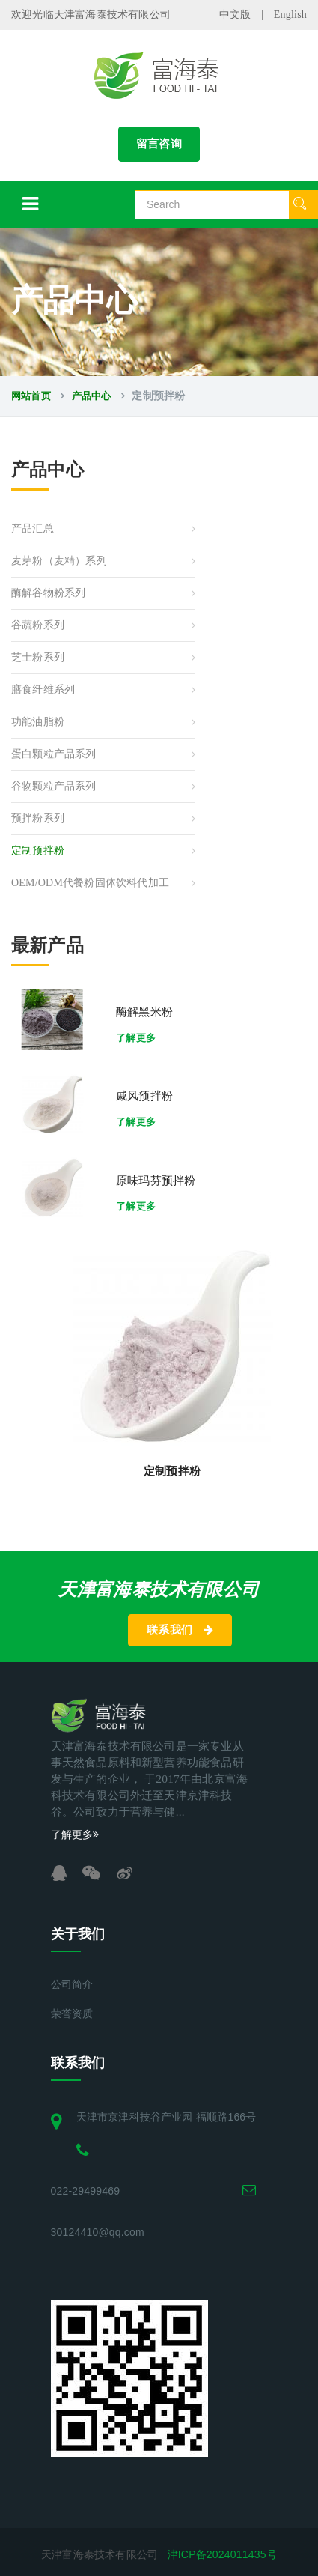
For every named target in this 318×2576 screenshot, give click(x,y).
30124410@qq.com (97, 2232)
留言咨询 (159, 144)
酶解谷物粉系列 (48, 592)
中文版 (235, 14)
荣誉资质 (72, 2013)
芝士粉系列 (37, 657)
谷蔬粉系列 (37, 625)
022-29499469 (85, 2191)
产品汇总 (32, 528)
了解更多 (136, 1037)
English (290, 14)
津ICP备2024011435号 (222, 2554)
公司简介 (72, 1984)
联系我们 (180, 1630)
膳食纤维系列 (43, 689)
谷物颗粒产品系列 (54, 786)
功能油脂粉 (37, 721)
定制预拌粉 (37, 850)
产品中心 (91, 395)
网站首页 (31, 395)
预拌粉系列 (37, 818)
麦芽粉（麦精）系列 (59, 560)
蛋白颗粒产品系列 (54, 754)
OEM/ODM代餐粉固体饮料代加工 (90, 882)
